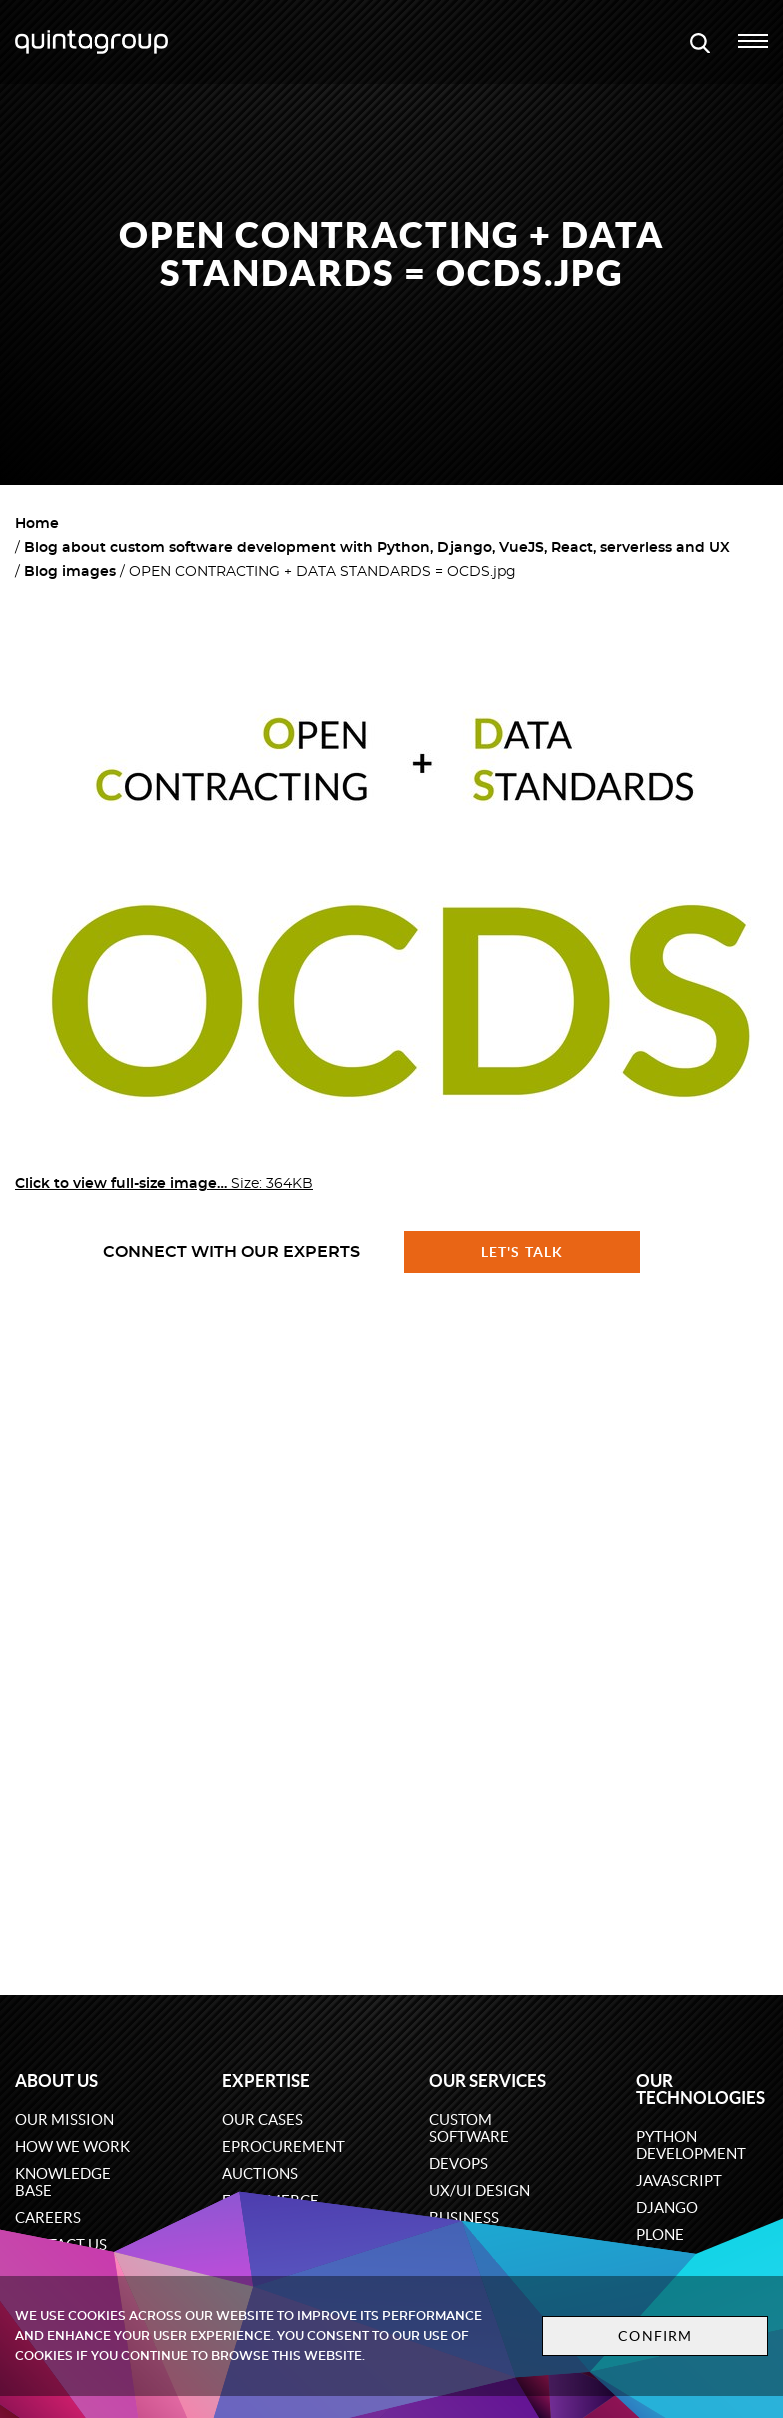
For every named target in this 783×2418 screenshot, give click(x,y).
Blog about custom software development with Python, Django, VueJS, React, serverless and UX (377, 548)
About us (56, 2080)
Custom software (469, 2128)
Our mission (64, 2119)
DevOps (458, 2163)
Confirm (655, 2336)
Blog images (70, 572)
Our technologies (700, 2089)
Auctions (260, 2173)
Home (37, 524)
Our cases (262, 2119)
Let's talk (522, 1252)
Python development (691, 2145)
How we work (72, 2146)
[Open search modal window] (700, 42)
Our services (487, 2080)
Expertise (266, 2080)
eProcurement (283, 2146)
